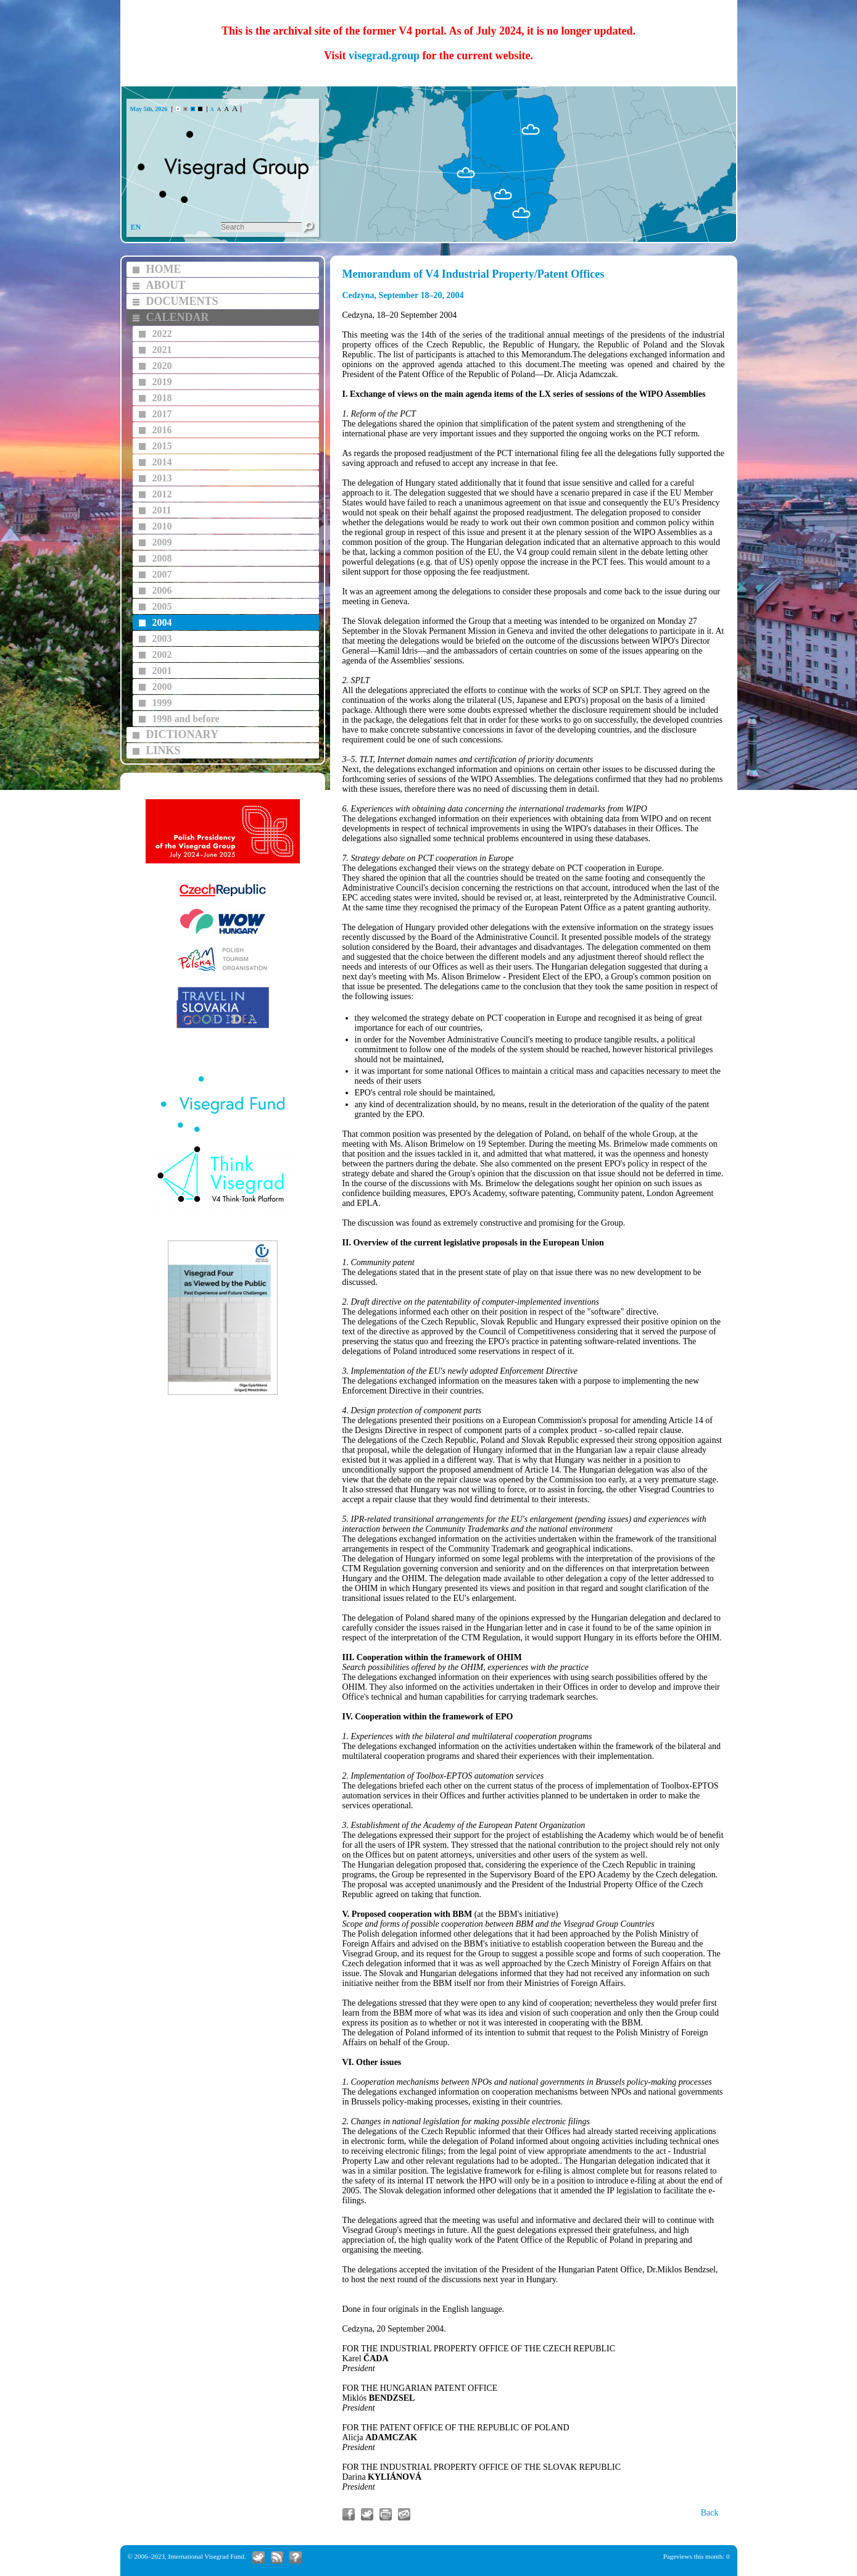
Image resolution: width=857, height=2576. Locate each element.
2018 (162, 398)
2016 (162, 430)
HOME (163, 269)
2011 (162, 510)
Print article (385, 2514)
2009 (162, 542)
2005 (162, 606)
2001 (162, 670)
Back (710, 2512)
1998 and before (186, 718)
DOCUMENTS (182, 301)
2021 (162, 349)
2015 (162, 446)
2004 (162, 622)
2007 (162, 574)
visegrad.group (384, 55)
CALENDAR (177, 317)
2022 (162, 333)
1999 (162, 702)
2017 (162, 414)
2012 (162, 494)
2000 (162, 686)
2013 (162, 478)
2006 (162, 590)
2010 (162, 526)
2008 (162, 558)
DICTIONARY (182, 734)
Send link (404, 2514)
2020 (162, 365)
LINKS (163, 750)
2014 (162, 462)
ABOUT (166, 285)
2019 (162, 381)
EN (136, 227)
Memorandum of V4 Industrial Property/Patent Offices (473, 274)
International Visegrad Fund (206, 2556)
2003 (162, 638)
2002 (162, 654)
